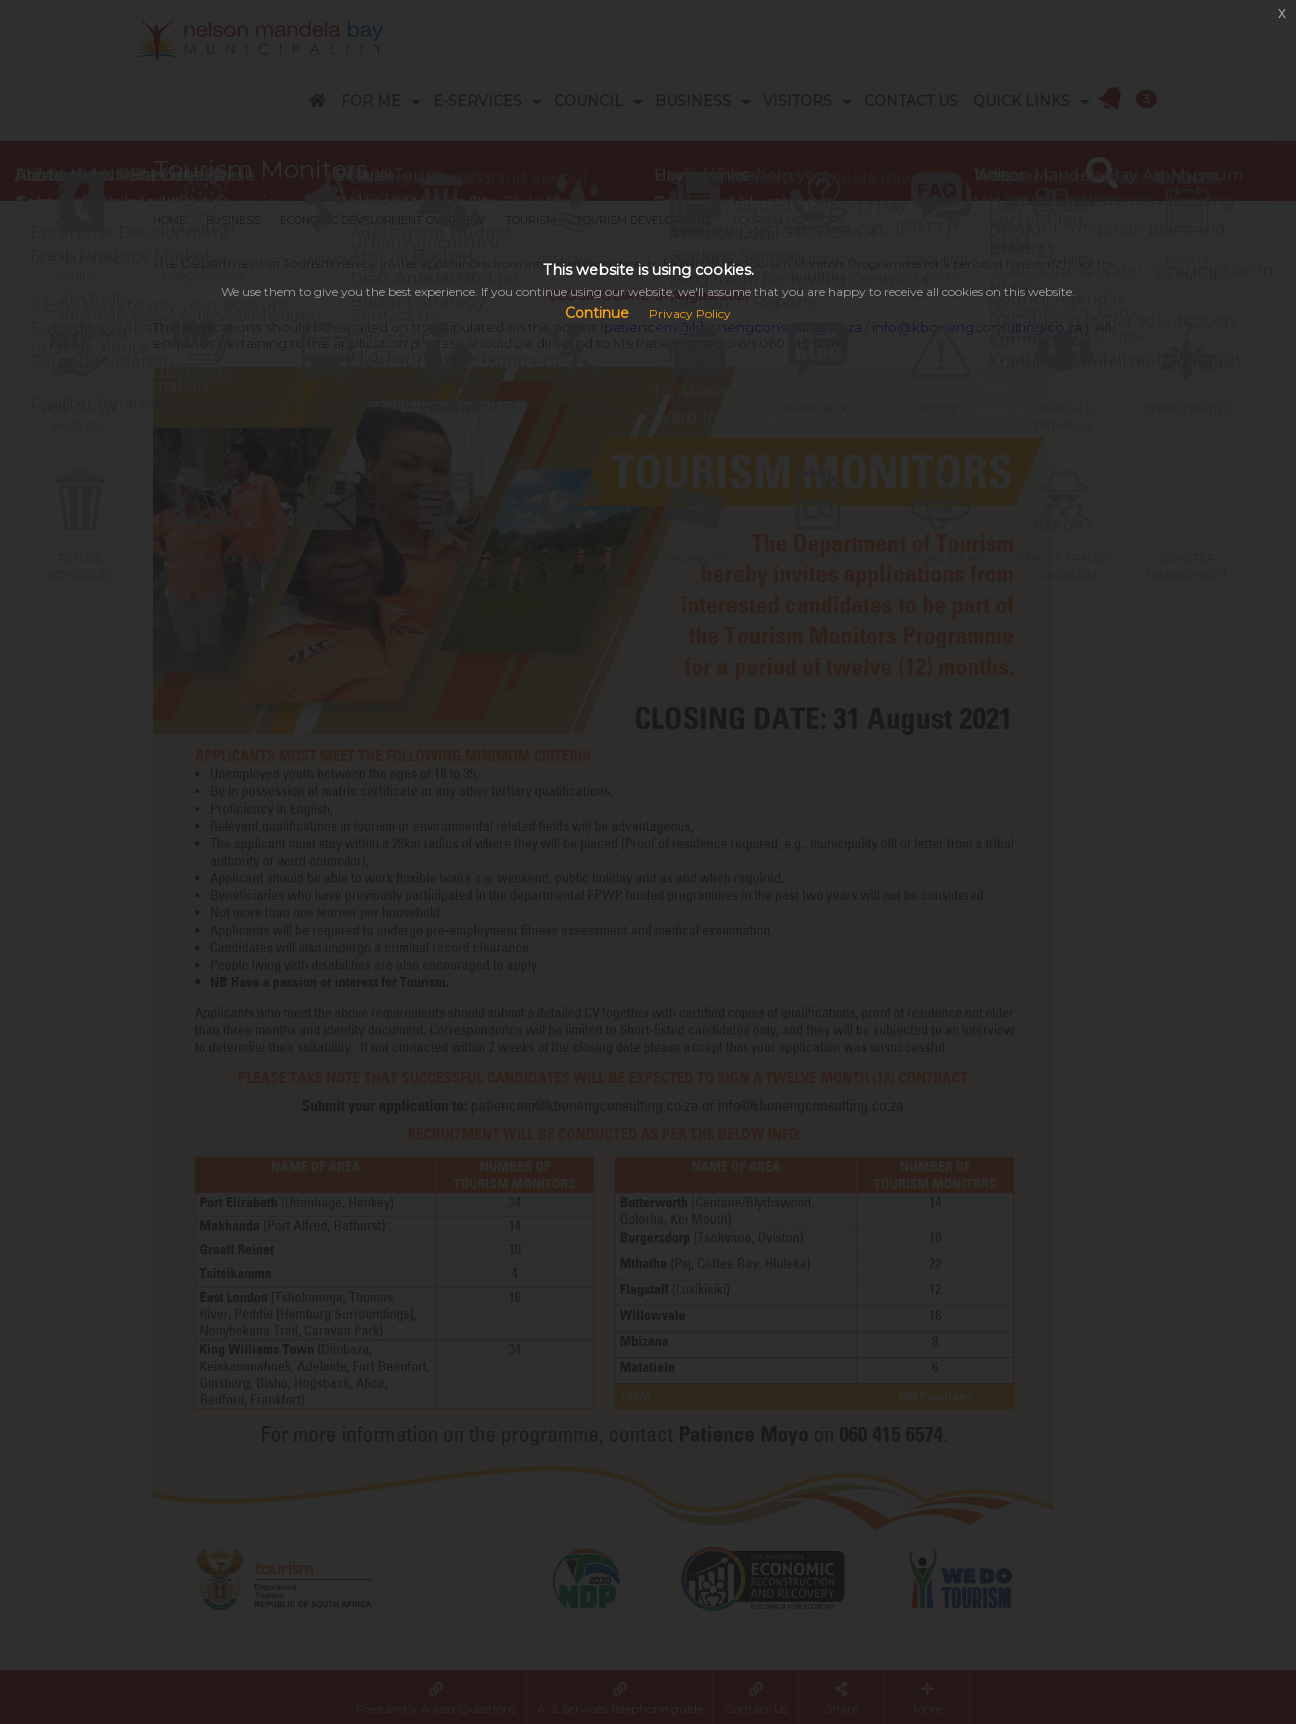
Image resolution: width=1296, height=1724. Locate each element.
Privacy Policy (690, 313)
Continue (597, 313)
